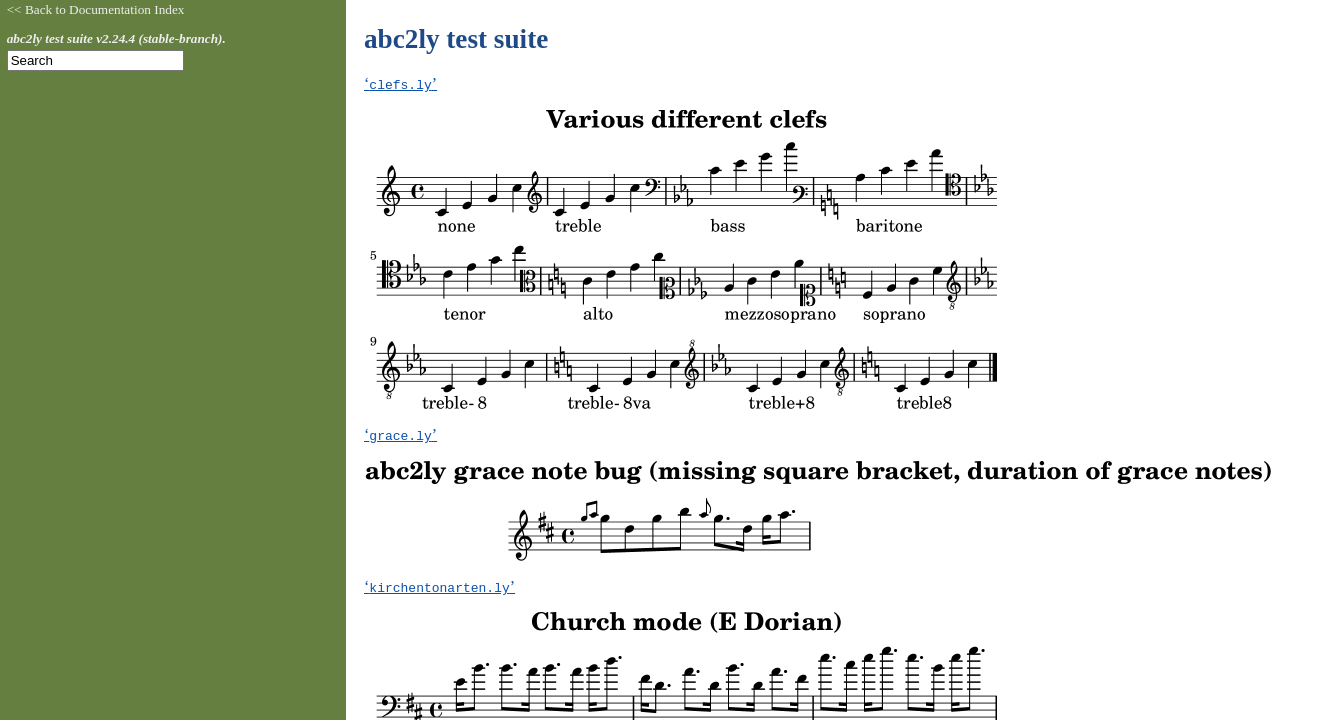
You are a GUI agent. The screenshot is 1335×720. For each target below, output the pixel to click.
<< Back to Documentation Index (96, 9)
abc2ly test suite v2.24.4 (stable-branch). (116, 38)
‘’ (400, 83)
